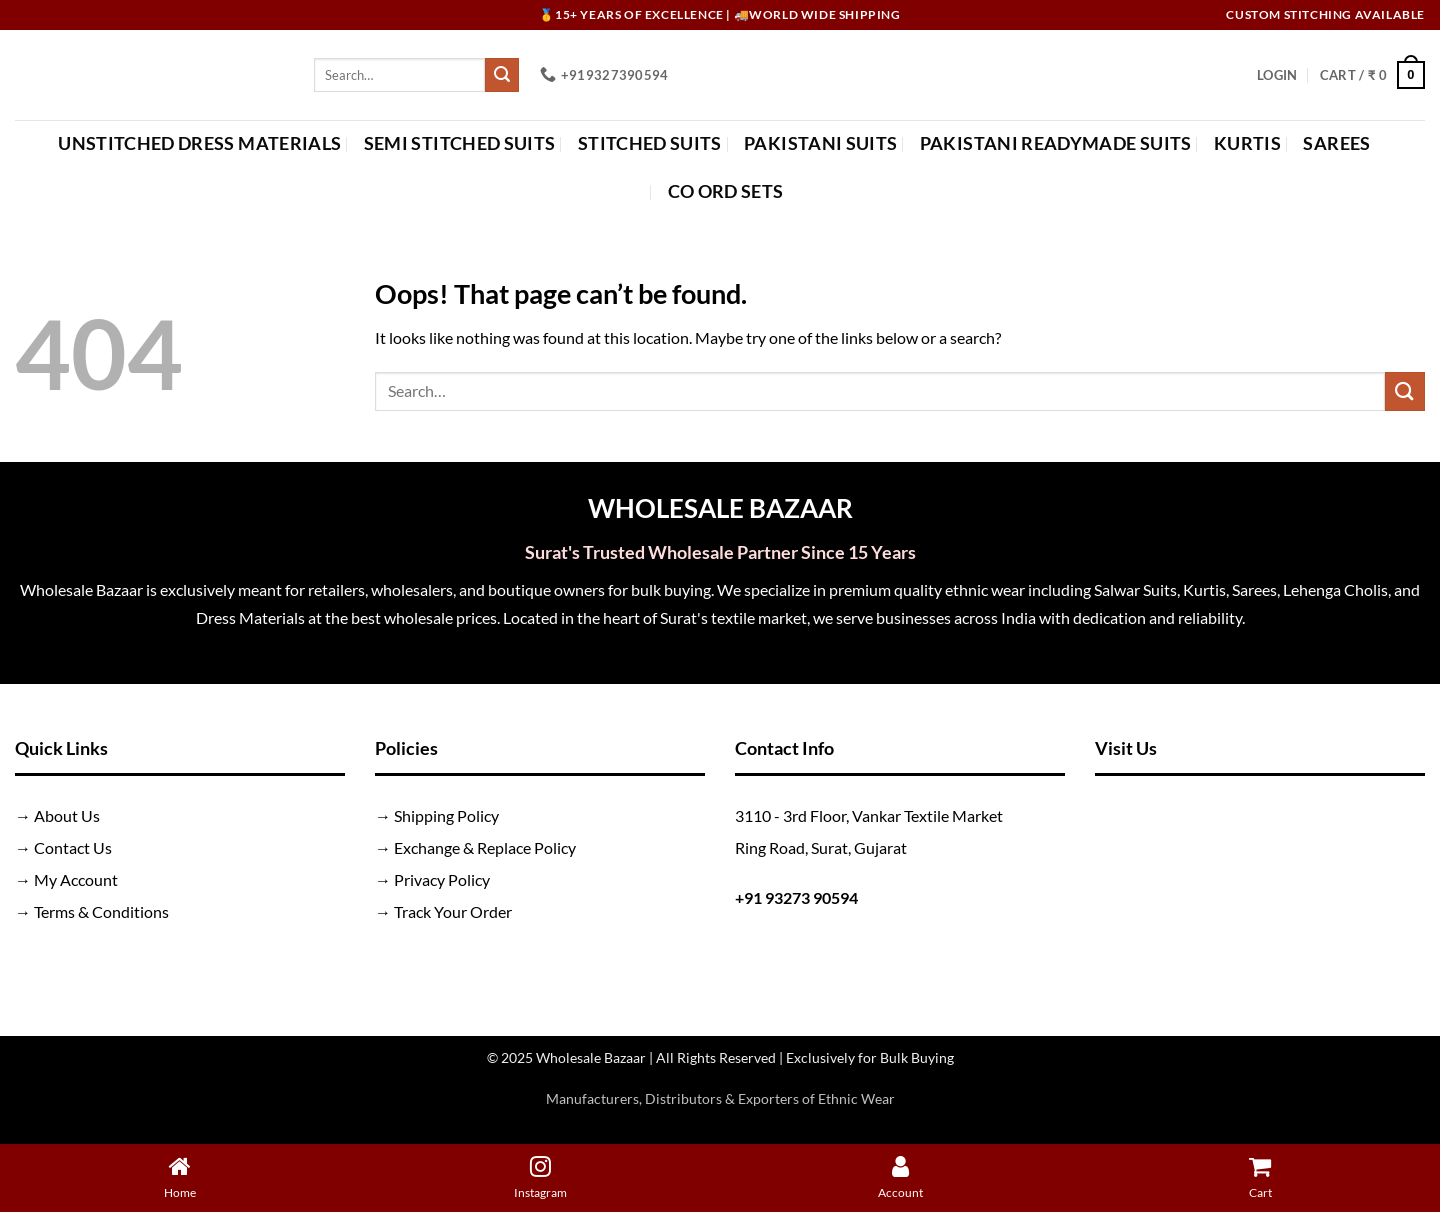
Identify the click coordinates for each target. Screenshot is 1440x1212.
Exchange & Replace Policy (485, 847)
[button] (1277, 75)
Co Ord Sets (726, 191)
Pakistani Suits (820, 143)
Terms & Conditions (101, 911)
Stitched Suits (650, 143)
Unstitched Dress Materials (199, 143)
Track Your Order (453, 911)
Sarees (1336, 143)
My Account (76, 879)
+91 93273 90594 (796, 897)
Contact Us (73, 847)
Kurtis (1247, 143)
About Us (67, 815)
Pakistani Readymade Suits (1056, 143)
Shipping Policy (446, 815)
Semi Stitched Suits (460, 143)
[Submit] (502, 75)
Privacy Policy (442, 879)
